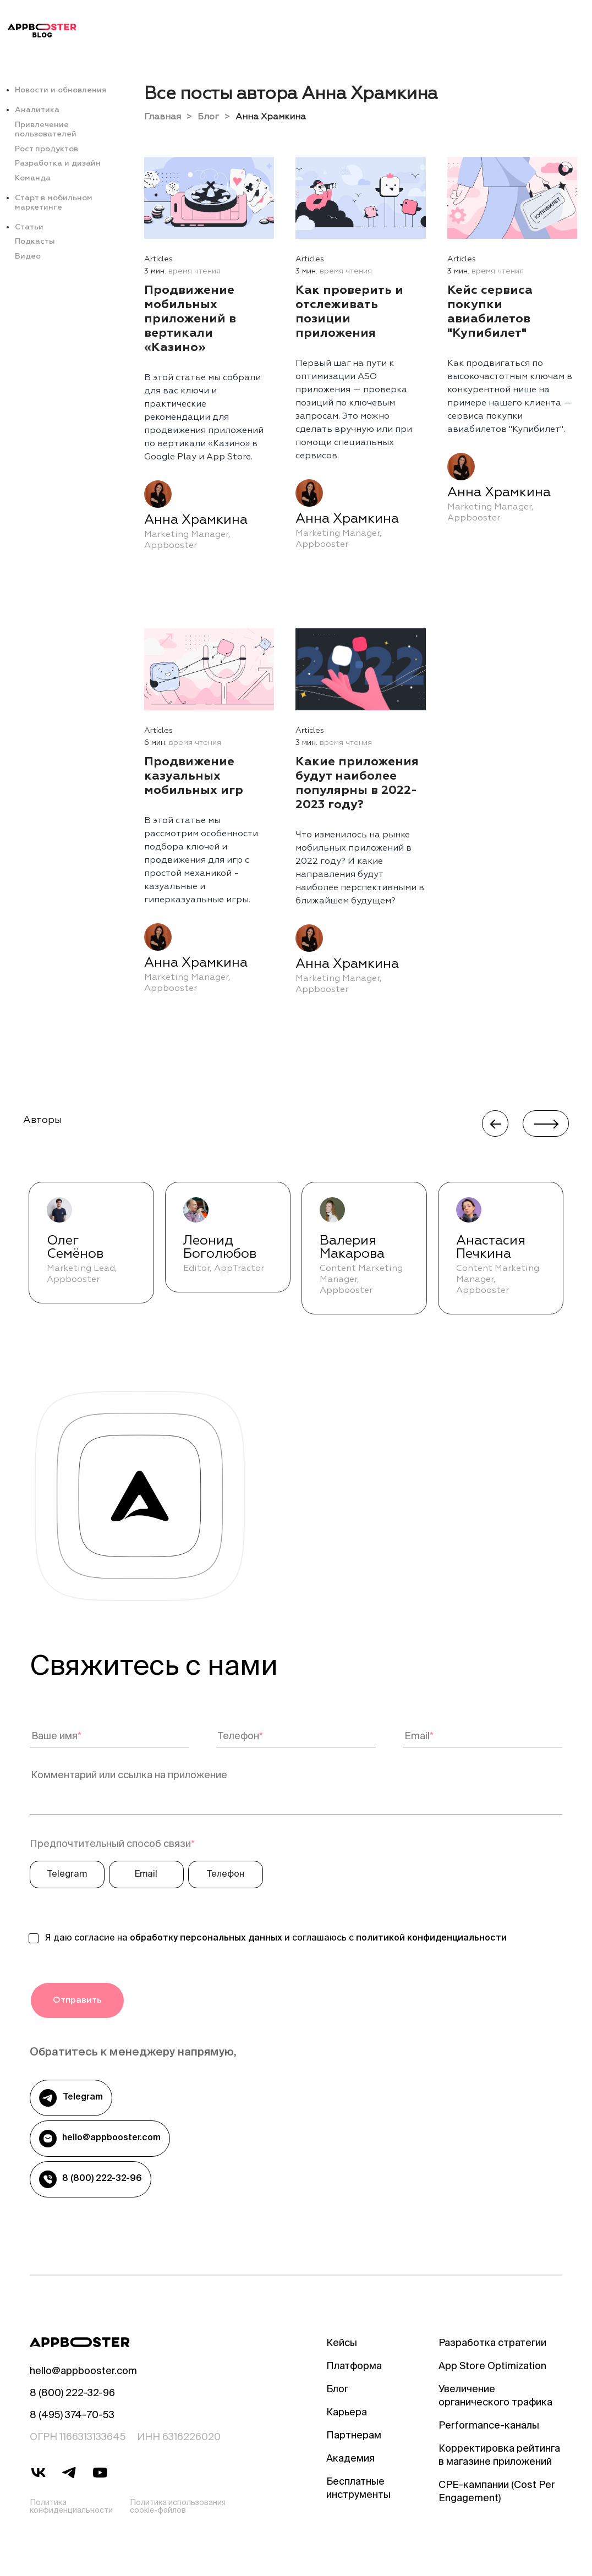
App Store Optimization (492, 2367)
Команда (33, 178)
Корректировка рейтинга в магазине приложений (499, 2456)
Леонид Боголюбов (219, 1247)
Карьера (346, 2413)
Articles (158, 259)
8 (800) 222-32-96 (90, 2179)
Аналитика (37, 110)
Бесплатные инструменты (358, 2489)
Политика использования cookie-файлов (178, 2507)
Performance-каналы (488, 2426)
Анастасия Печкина (490, 1247)
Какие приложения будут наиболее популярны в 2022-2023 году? (357, 783)
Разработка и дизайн (58, 163)
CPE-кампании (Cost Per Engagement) (496, 2492)
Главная (162, 117)
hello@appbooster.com (100, 2138)
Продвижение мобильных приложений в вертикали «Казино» (190, 319)
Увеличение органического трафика (495, 2396)
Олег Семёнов (75, 1247)
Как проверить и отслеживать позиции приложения (349, 311)
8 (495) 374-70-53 (72, 2415)
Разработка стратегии (492, 2343)
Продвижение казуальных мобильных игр (193, 776)
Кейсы (341, 2343)
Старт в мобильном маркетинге (53, 202)
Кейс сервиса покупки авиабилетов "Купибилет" (490, 311)
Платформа (354, 2367)
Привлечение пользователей (45, 129)
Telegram (67, 1874)
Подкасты (35, 241)
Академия (350, 2459)
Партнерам (353, 2436)
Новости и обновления (60, 90)
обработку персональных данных (206, 1939)
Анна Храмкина (196, 520)
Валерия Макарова (352, 1247)
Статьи (29, 227)
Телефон (225, 1874)
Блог (208, 117)
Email (146, 1874)
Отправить (77, 2000)
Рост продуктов (46, 149)
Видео (28, 256)
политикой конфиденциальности (431, 1939)
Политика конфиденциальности (71, 2507)
